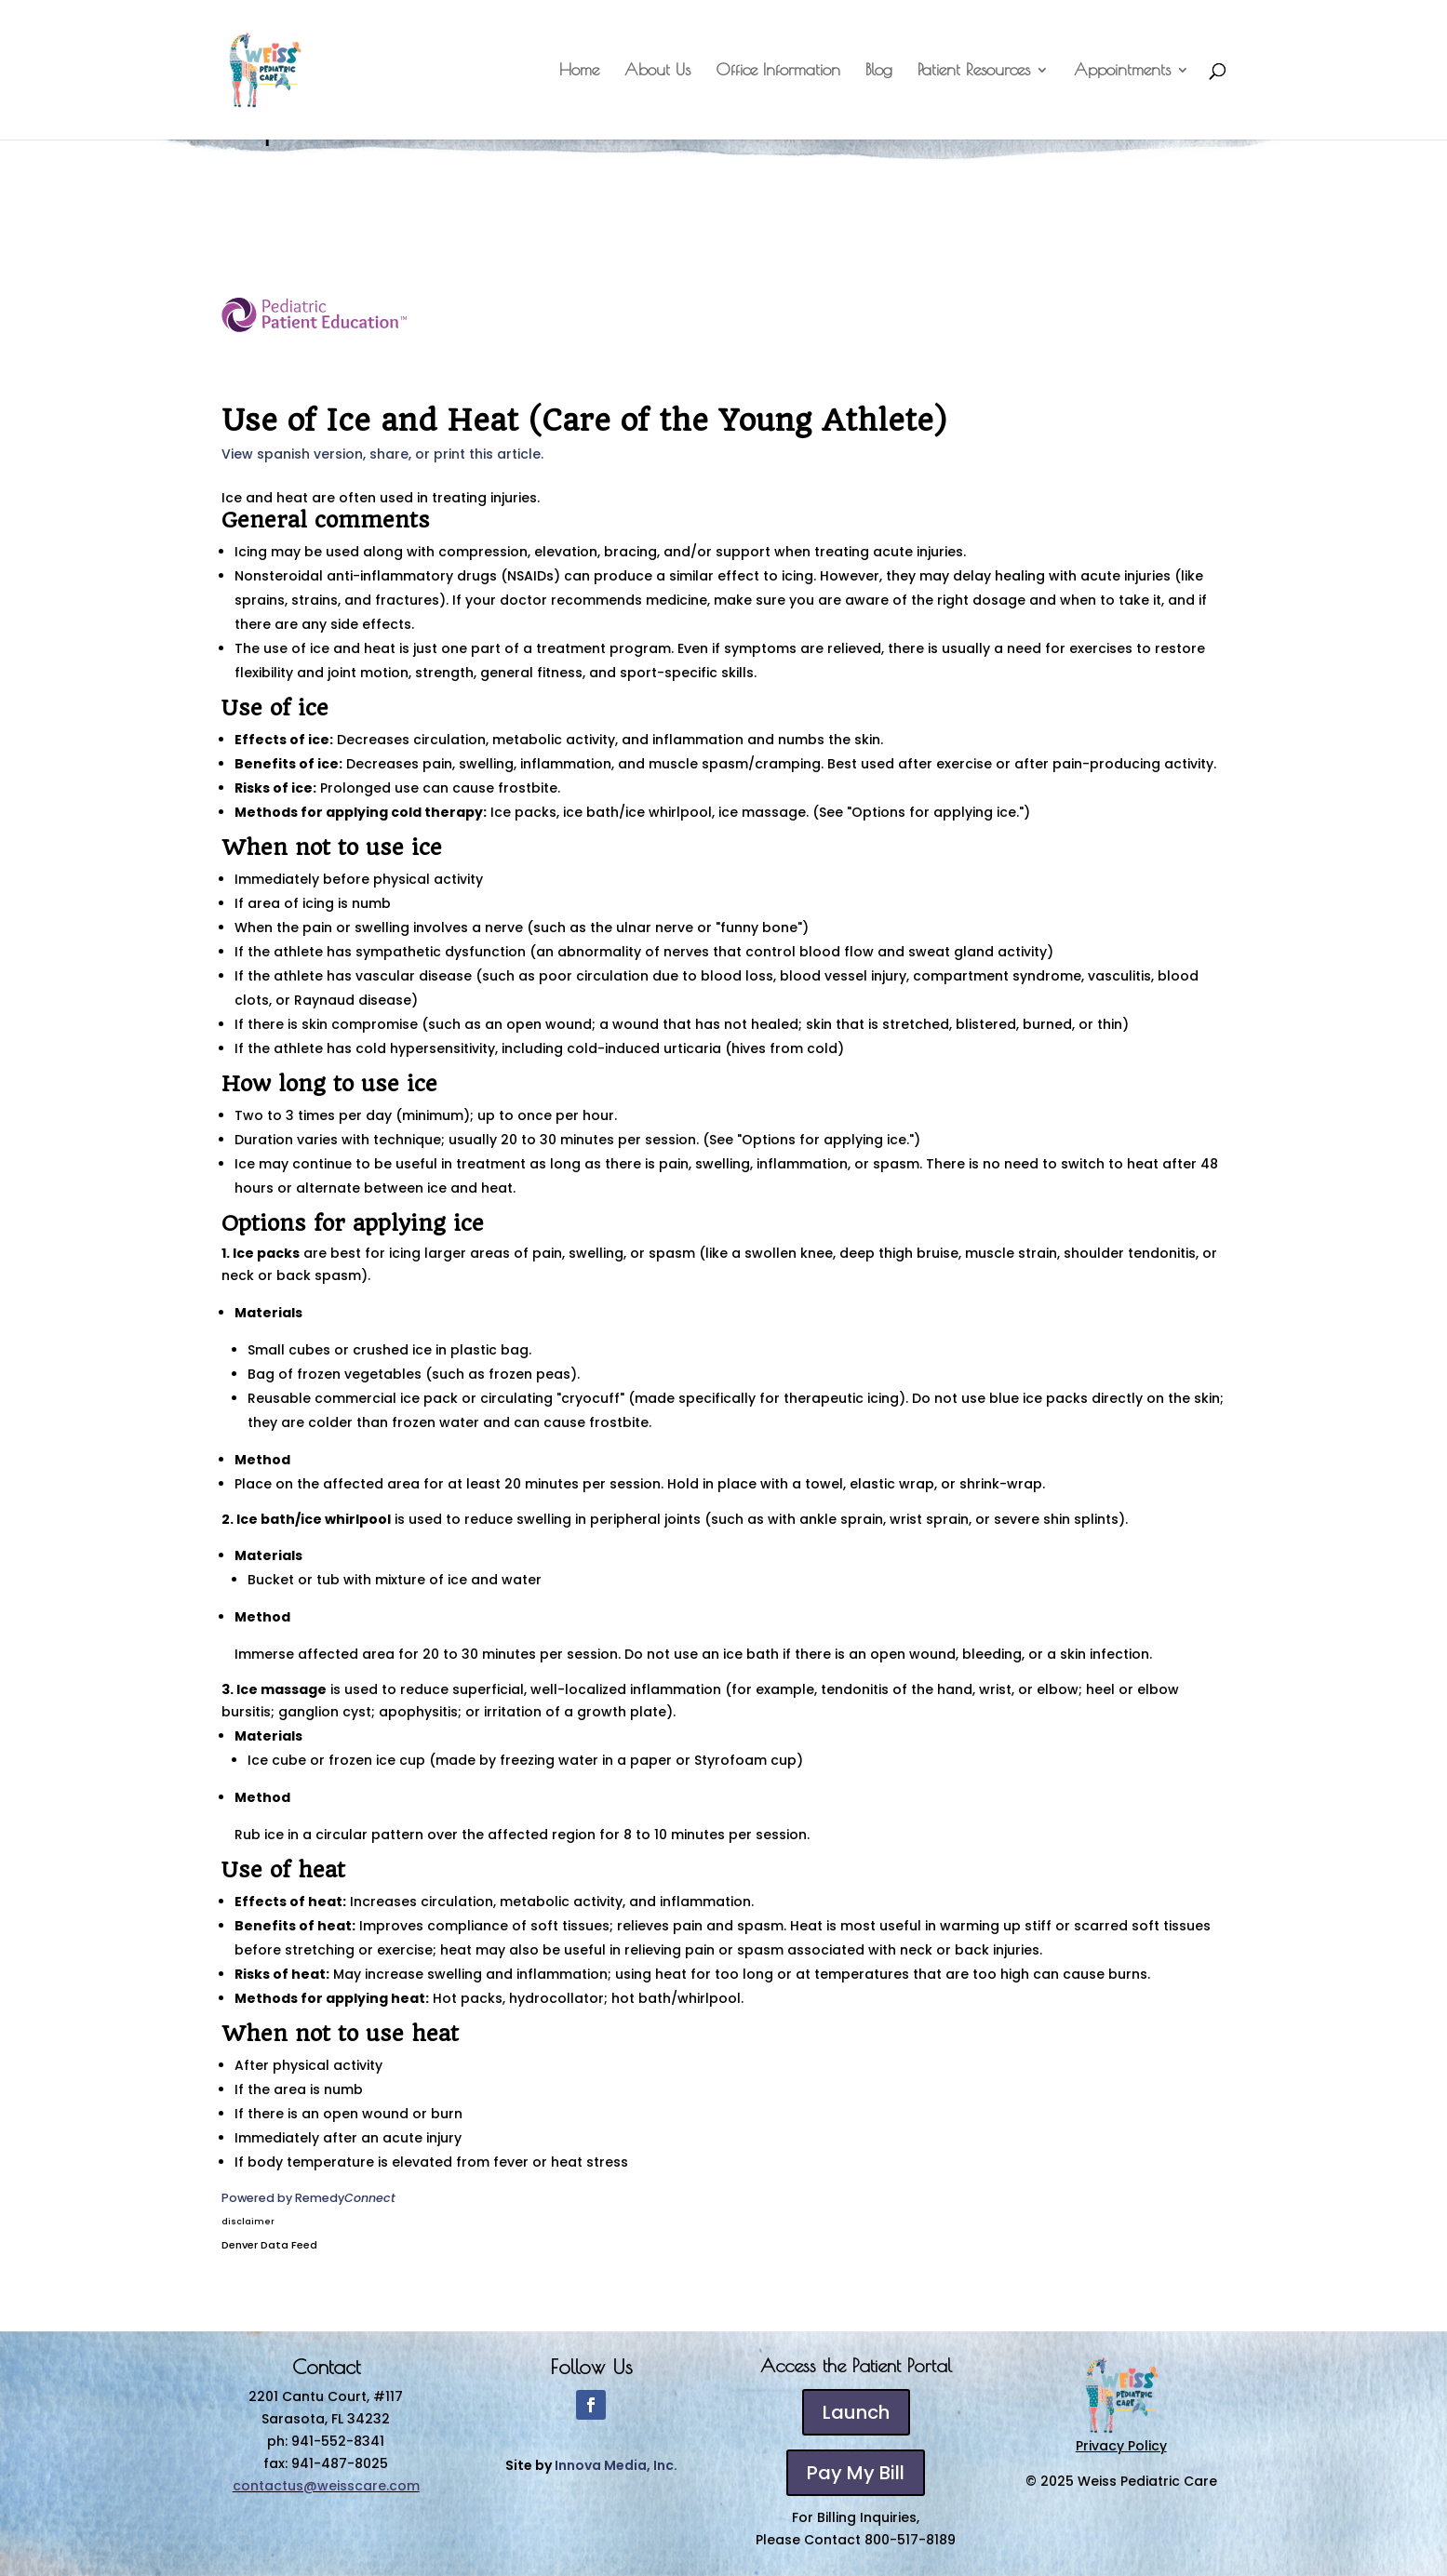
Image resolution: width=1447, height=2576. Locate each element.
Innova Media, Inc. (616, 2465)
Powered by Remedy (308, 2198)
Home (579, 71)
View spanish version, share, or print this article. (382, 454)
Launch (856, 2412)
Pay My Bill (855, 2473)
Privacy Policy (1121, 2445)
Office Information (778, 71)
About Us (657, 71)
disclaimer (248, 2221)
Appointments (1122, 71)
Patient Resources (974, 71)
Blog (878, 71)
